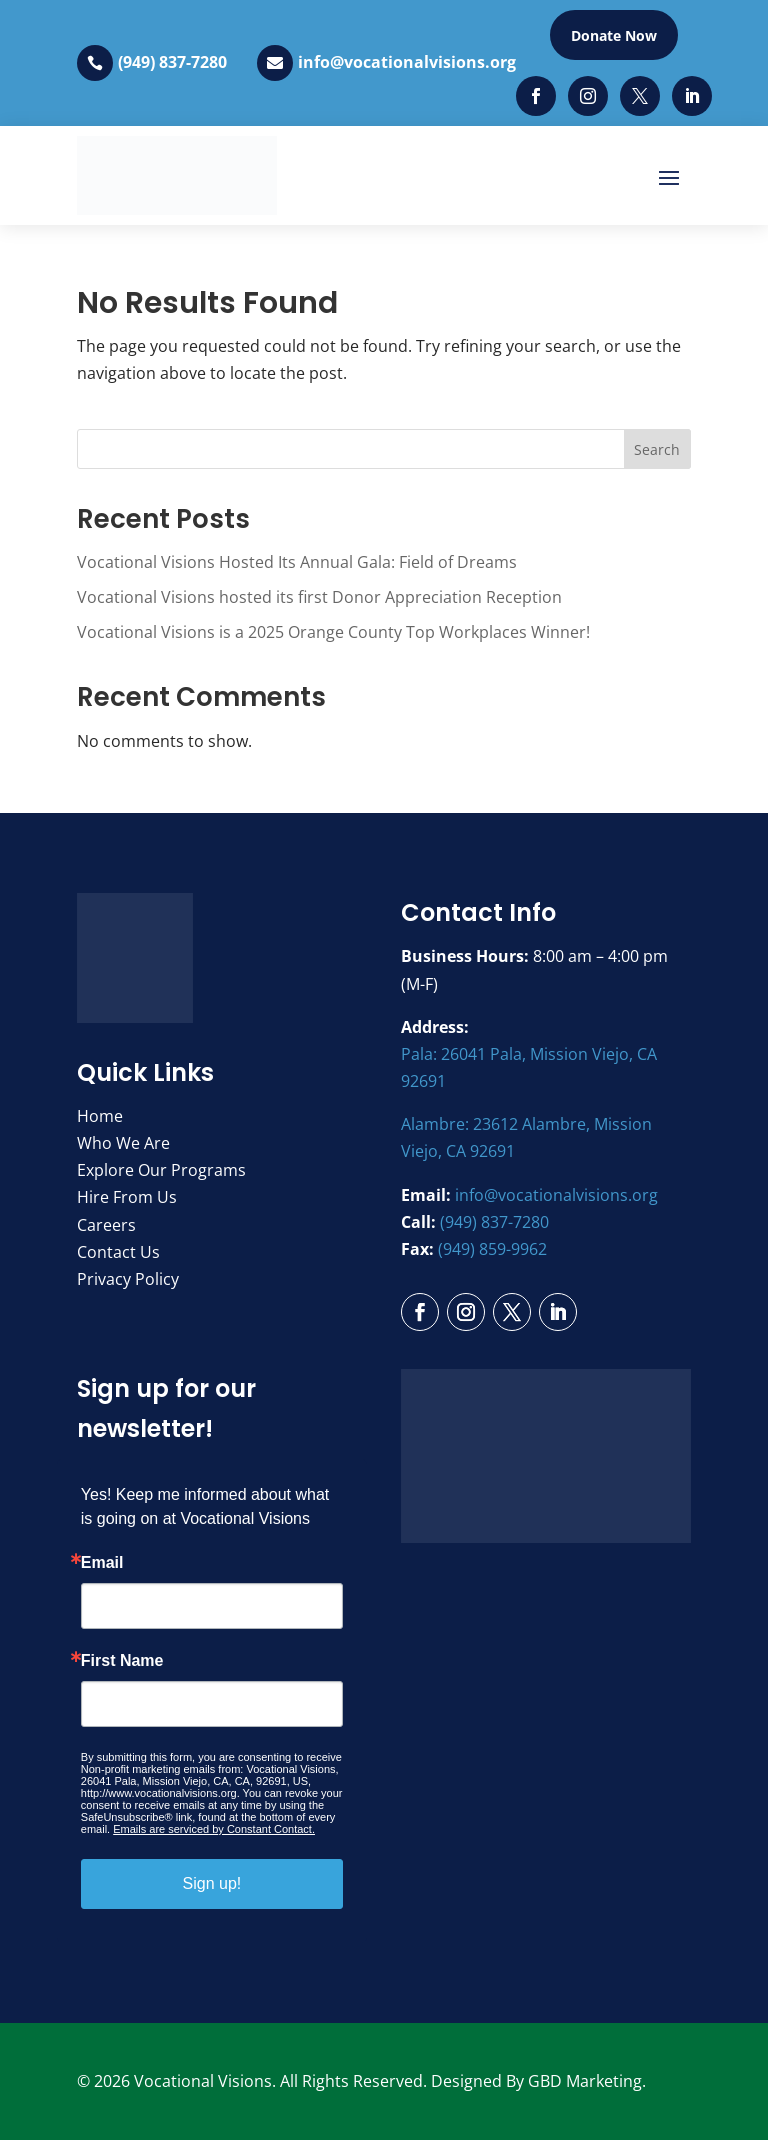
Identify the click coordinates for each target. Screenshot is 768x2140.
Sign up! (212, 1883)
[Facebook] (536, 96)
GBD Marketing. (587, 2081)
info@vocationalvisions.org (407, 62)
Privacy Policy (128, 1279)
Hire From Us (127, 1197)
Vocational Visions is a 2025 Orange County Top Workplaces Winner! (333, 632)
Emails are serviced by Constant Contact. (214, 1829)
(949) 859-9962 (492, 1249)
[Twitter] (640, 96)
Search (657, 449)
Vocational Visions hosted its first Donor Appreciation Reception (319, 597)
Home (100, 1116)
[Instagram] (588, 96)
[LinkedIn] (692, 96)
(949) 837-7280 (172, 62)
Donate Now (614, 35)
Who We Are (123, 1143)
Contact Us (118, 1252)
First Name (122, 1661)
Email (102, 1563)
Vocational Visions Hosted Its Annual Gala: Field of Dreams (297, 562)
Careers (106, 1225)
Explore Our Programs (161, 1170)
